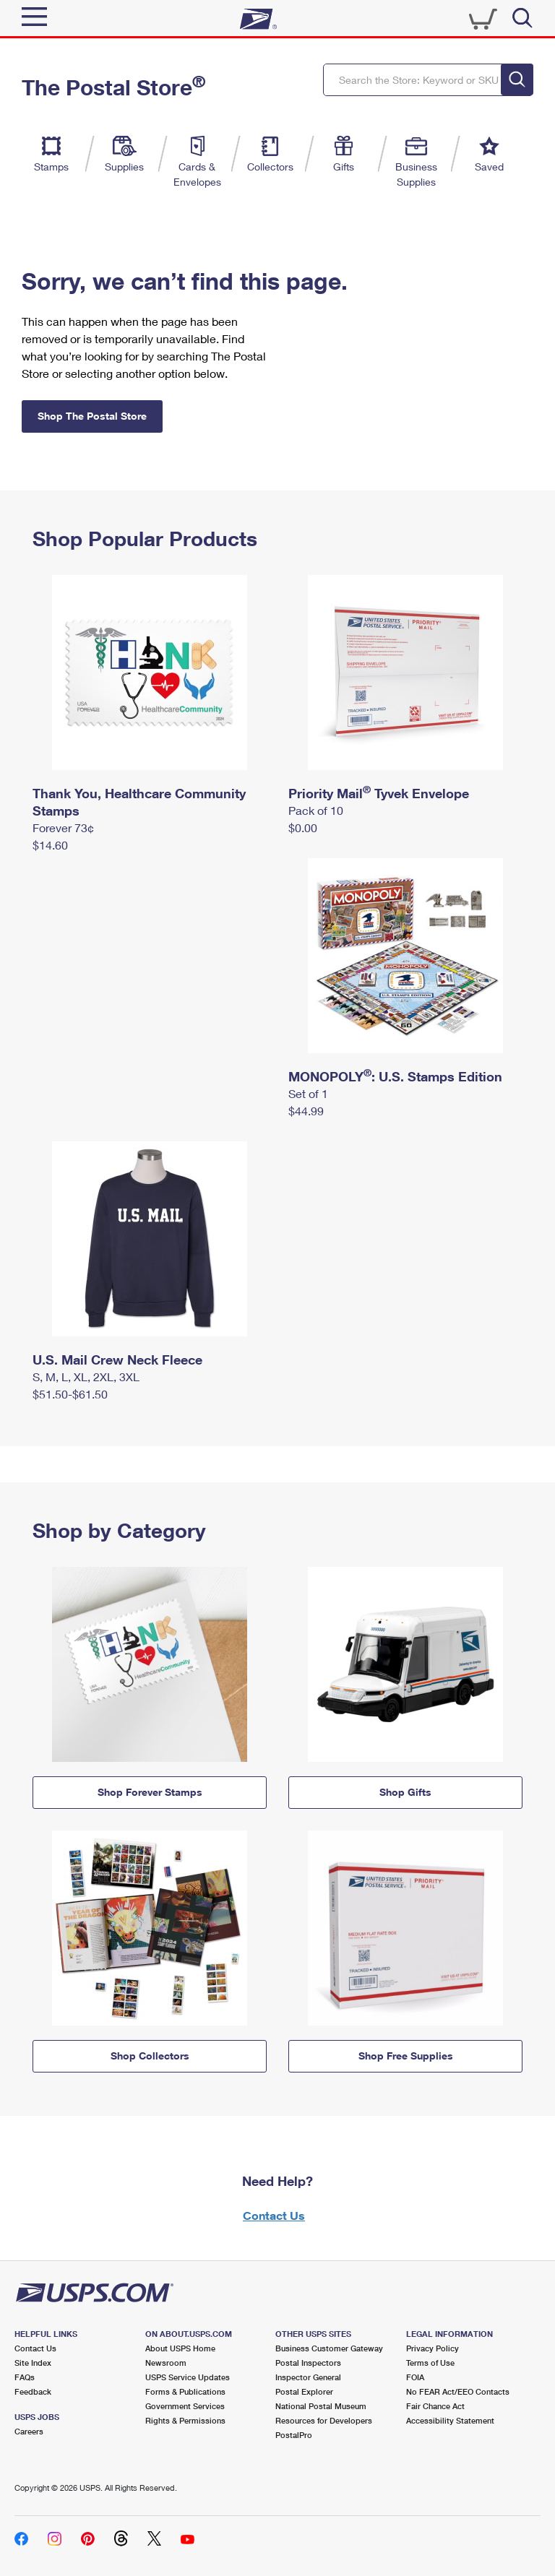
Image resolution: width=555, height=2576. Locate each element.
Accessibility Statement (450, 2420)
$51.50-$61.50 (70, 1394)
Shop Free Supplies (405, 2055)
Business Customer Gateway (329, 2348)
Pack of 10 (315, 810)
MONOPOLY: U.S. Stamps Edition (395, 1076)
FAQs (24, 2377)
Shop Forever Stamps (150, 1792)
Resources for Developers (323, 2420)
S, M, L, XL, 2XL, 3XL (86, 1376)
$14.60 (50, 845)
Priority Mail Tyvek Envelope (378, 793)
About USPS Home (180, 2348)
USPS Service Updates (187, 2377)
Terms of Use (430, 2362)
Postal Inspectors (308, 2362)
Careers (28, 2431)
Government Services (185, 2406)
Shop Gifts (405, 1792)
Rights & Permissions (185, 2420)
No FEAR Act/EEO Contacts (457, 2391)
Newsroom (165, 2362)
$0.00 (302, 827)
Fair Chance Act (435, 2406)
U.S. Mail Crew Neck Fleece (117, 1359)
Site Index (32, 2362)
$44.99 (306, 1111)
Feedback (32, 2391)
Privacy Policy (432, 2348)
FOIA (415, 2377)
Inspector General (308, 2377)
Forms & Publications (185, 2391)
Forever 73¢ (63, 827)
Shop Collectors (150, 2055)
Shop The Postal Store (92, 416)
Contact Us (274, 2215)
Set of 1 (308, 1093)
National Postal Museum (320, 2406)
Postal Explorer (304, 2391)
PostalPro (293, 2434)
